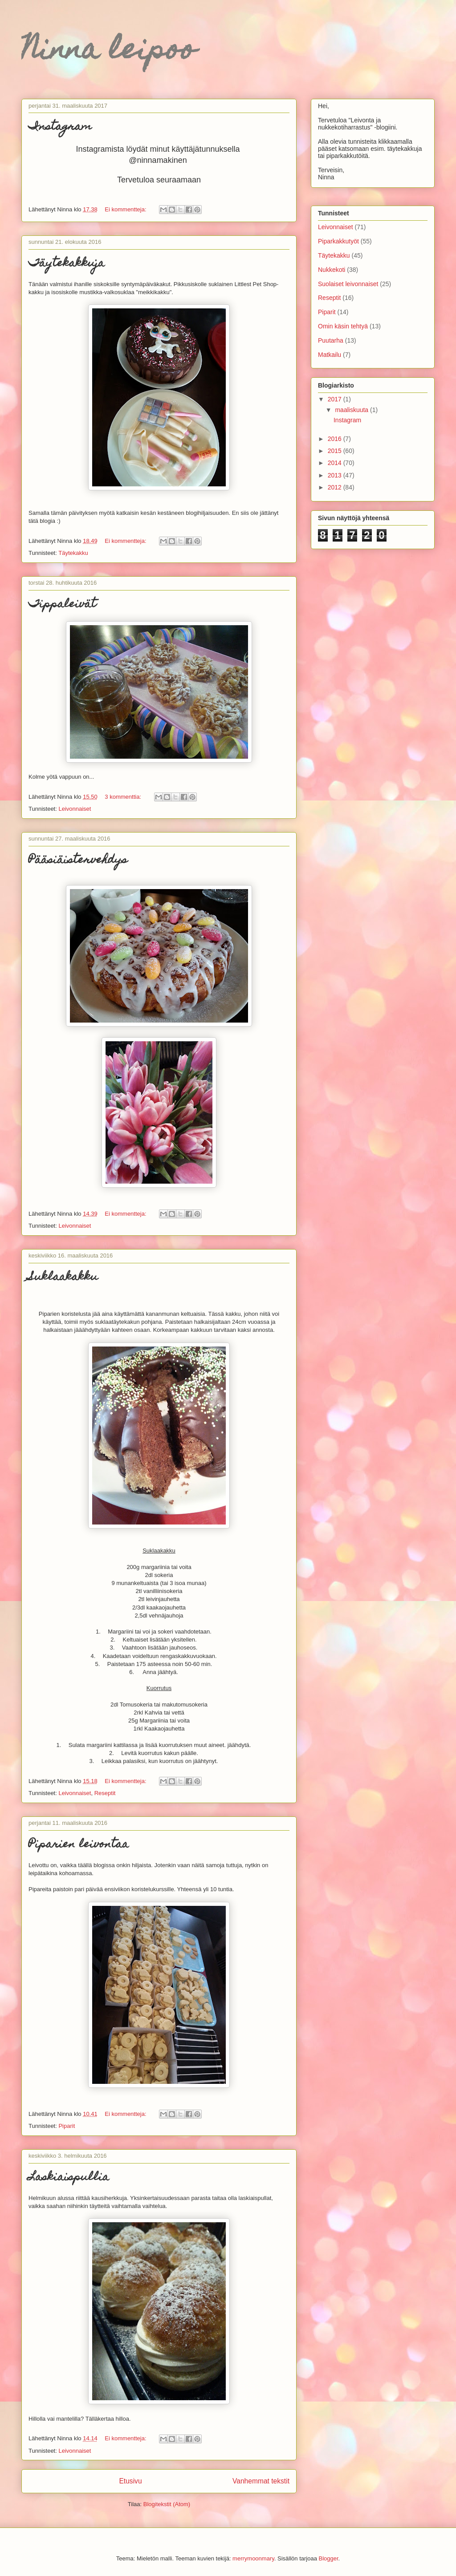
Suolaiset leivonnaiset (348, 283)
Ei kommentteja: (126, 209)
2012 (335, 487)
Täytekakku (73, 553)
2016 (335, 438)
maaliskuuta (352, 409)
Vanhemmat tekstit (260, 2481)
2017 (335, 399)
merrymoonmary (253, 2558)
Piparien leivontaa (78, 1845)
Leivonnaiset (74, 808)
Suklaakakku (63, 1277)
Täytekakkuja (66, 264)
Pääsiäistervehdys (77, 860)
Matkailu (329, 354)
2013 (335, 475)
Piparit (66, 2126)
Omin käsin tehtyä (343, 326)
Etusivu (130, 2481)
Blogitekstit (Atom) (166, 2504)
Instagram (60, 127)
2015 (335, 450)
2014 (335, 462)
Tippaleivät (62, 604)
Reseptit (105, 1793)
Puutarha (330, 340)
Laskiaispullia (68, 2177)
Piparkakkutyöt (338, 241)
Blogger (328, 2558)
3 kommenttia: (123, 796)
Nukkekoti (331, 269)
